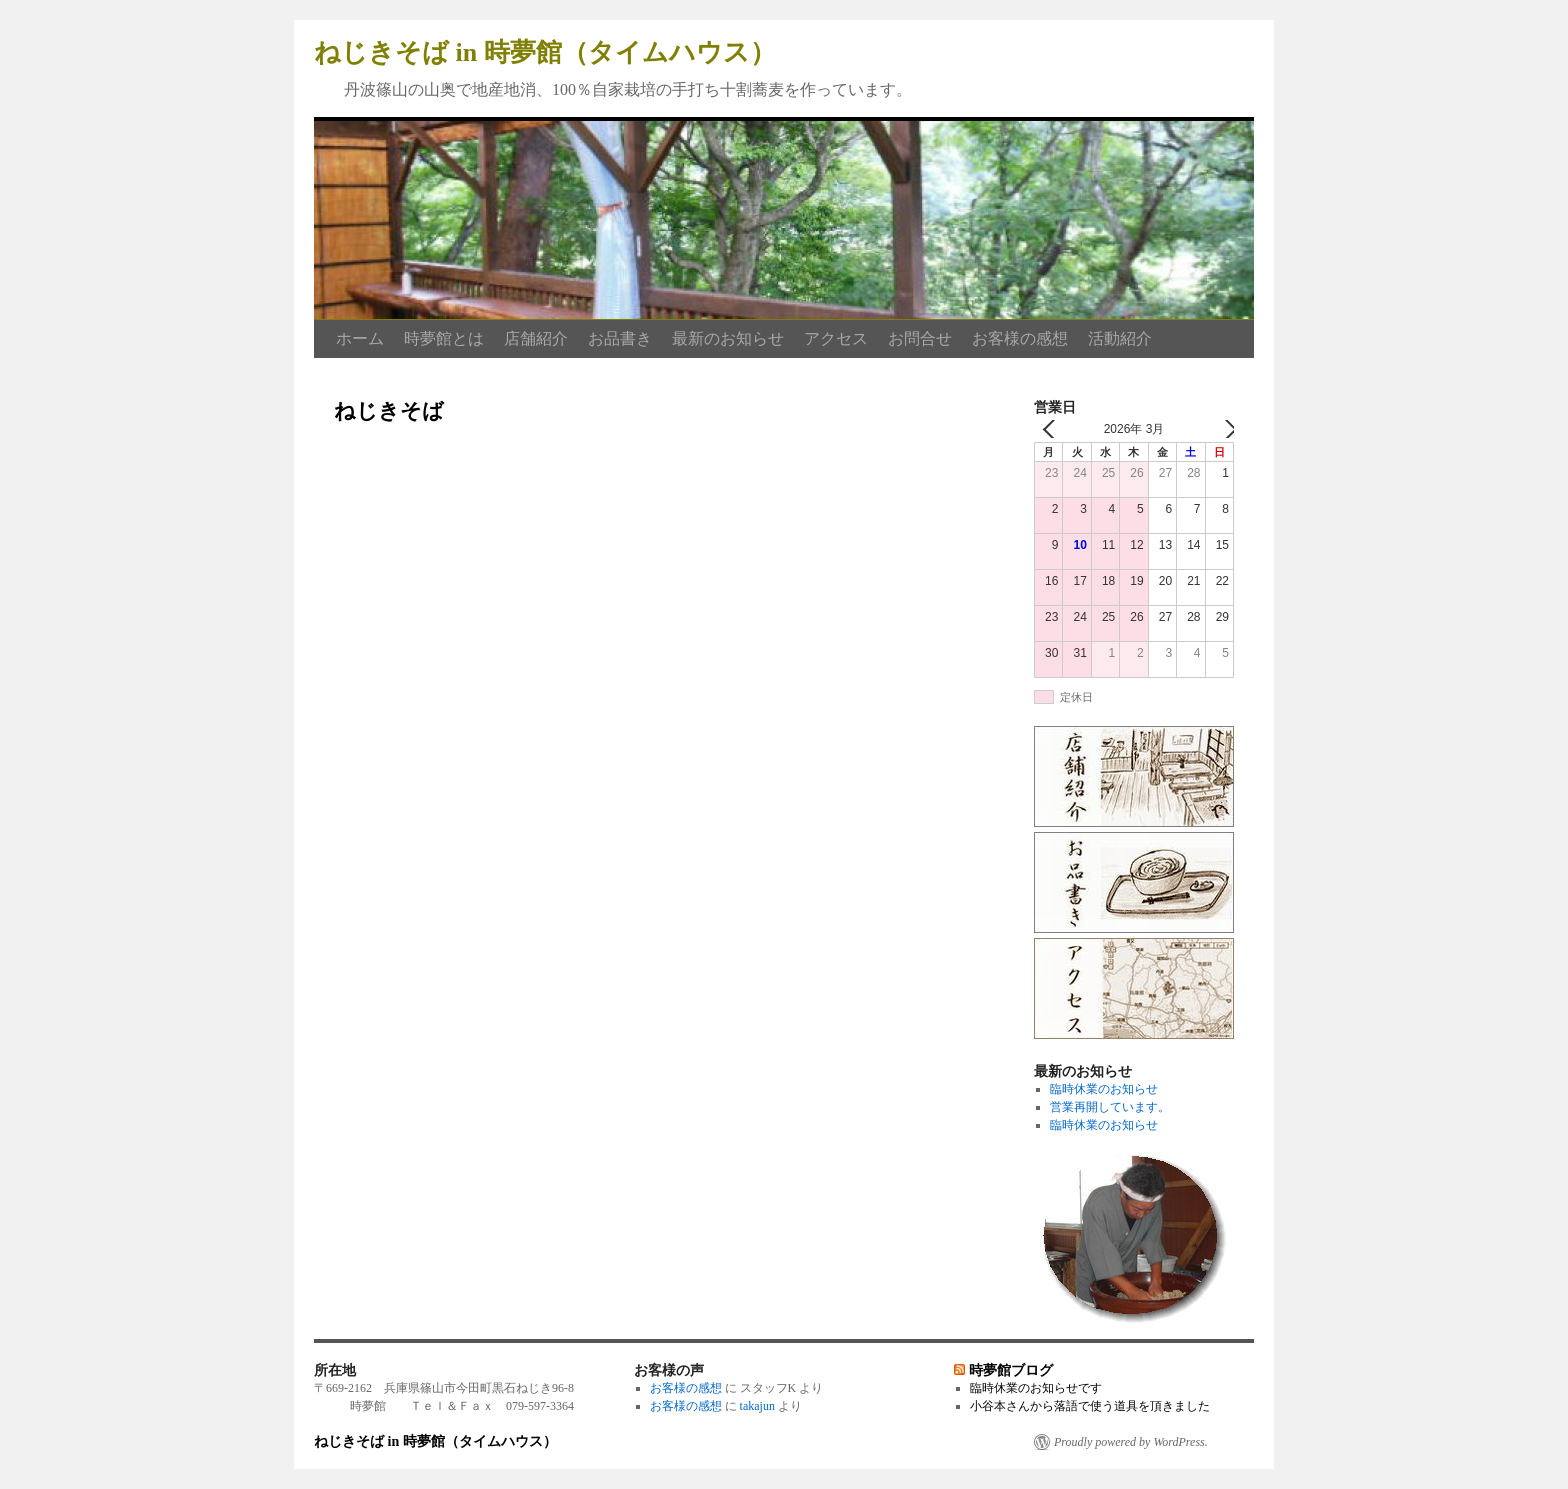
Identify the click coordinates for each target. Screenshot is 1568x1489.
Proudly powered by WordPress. (1131, 1442)
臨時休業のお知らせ (1104, 1089)
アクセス (836, 338)
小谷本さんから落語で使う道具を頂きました (1090, 1406)
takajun (757, 1406)
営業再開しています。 (1110, 1107)
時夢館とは (444, 338)
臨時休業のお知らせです (1036, 1388)
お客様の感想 (1020, 338)
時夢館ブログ (1011, 1370)
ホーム (360, 338)
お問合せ (920, 338)
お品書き (620, 338)
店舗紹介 (536, 338)
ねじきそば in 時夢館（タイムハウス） (545, 52)
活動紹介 (1120, 338)
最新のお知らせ (728, 338)
